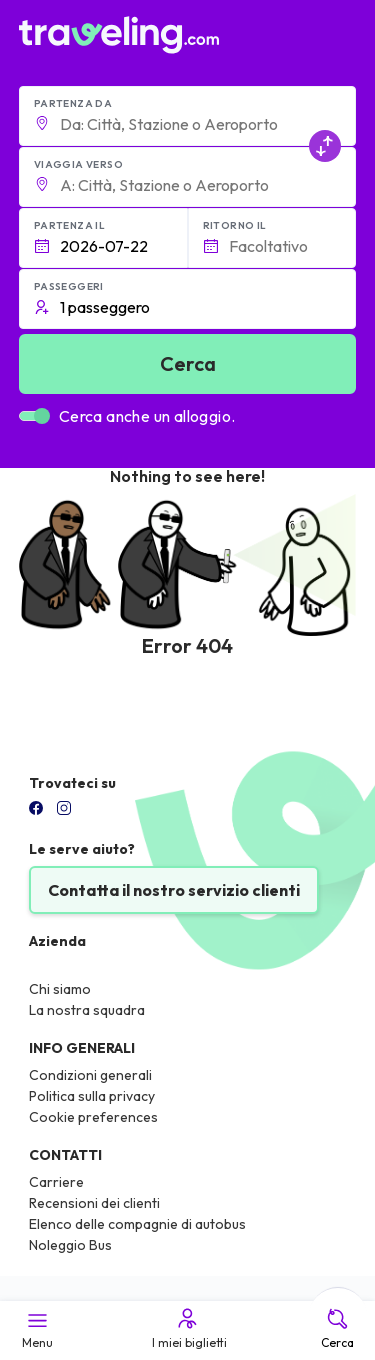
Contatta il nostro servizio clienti (174, 890)
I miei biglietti (188, 1328)
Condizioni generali (90, 1075)
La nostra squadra (87, 1010)
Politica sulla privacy (92, 1096)
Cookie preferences (93, 1117)
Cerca (337, 1328)
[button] (188, 116)
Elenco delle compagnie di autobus (137, 1224)
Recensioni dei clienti (94, 1203)
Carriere (56, 1182)
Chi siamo (60, 989)
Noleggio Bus (70, 1245)
